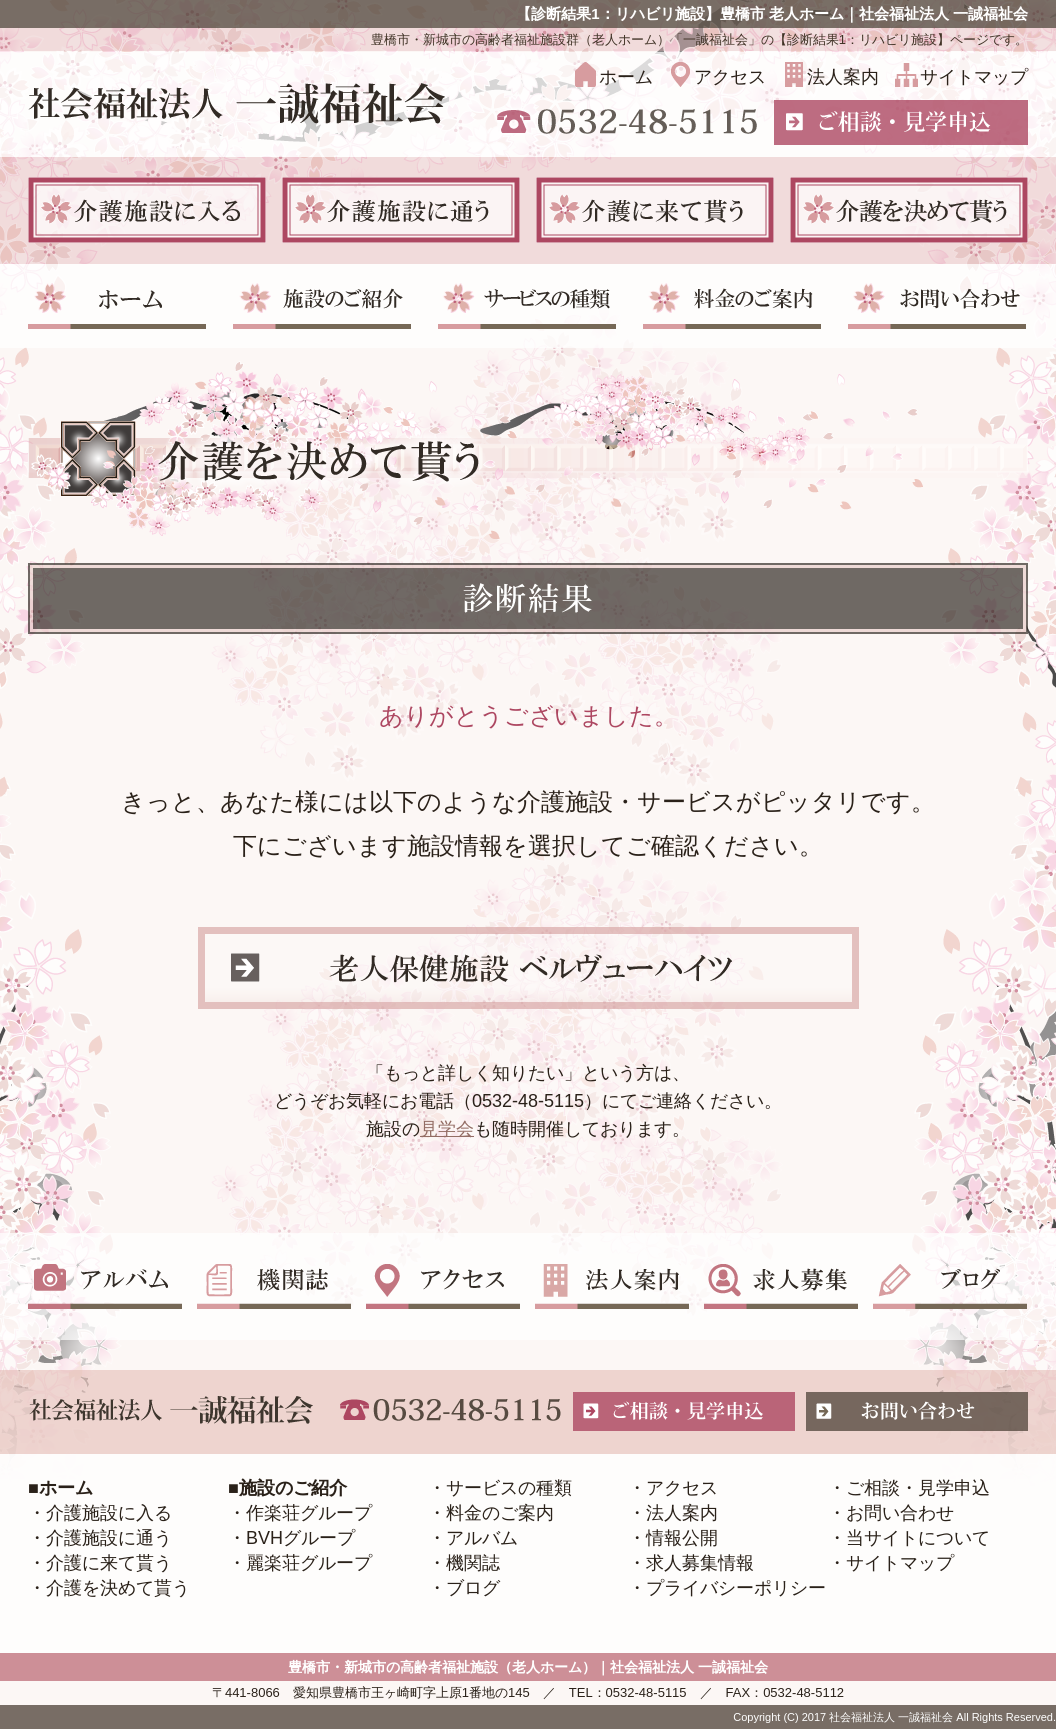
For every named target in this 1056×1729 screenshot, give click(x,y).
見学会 (447, 1129)
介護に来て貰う (109, 1563)
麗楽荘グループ (309, 1563)
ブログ (473, 1588)
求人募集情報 (700, 1563)
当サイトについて (918, 1538)
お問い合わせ (900, 1513)
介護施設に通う (109, 1538)
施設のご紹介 (293, 1488)
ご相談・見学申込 (918, 1488)
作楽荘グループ (309, 1513)
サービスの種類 (509, 1488)
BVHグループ (300, 1538)
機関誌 (473, 1563)
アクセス (730, 77)
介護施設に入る (109, 1513)
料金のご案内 (500, 1513)
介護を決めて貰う (118, 1588)
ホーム (626, 77)
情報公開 (682, 1538)
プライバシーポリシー (736, 1588)
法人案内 (843, 77)
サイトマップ (974, 77)
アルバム (482, 1538)
